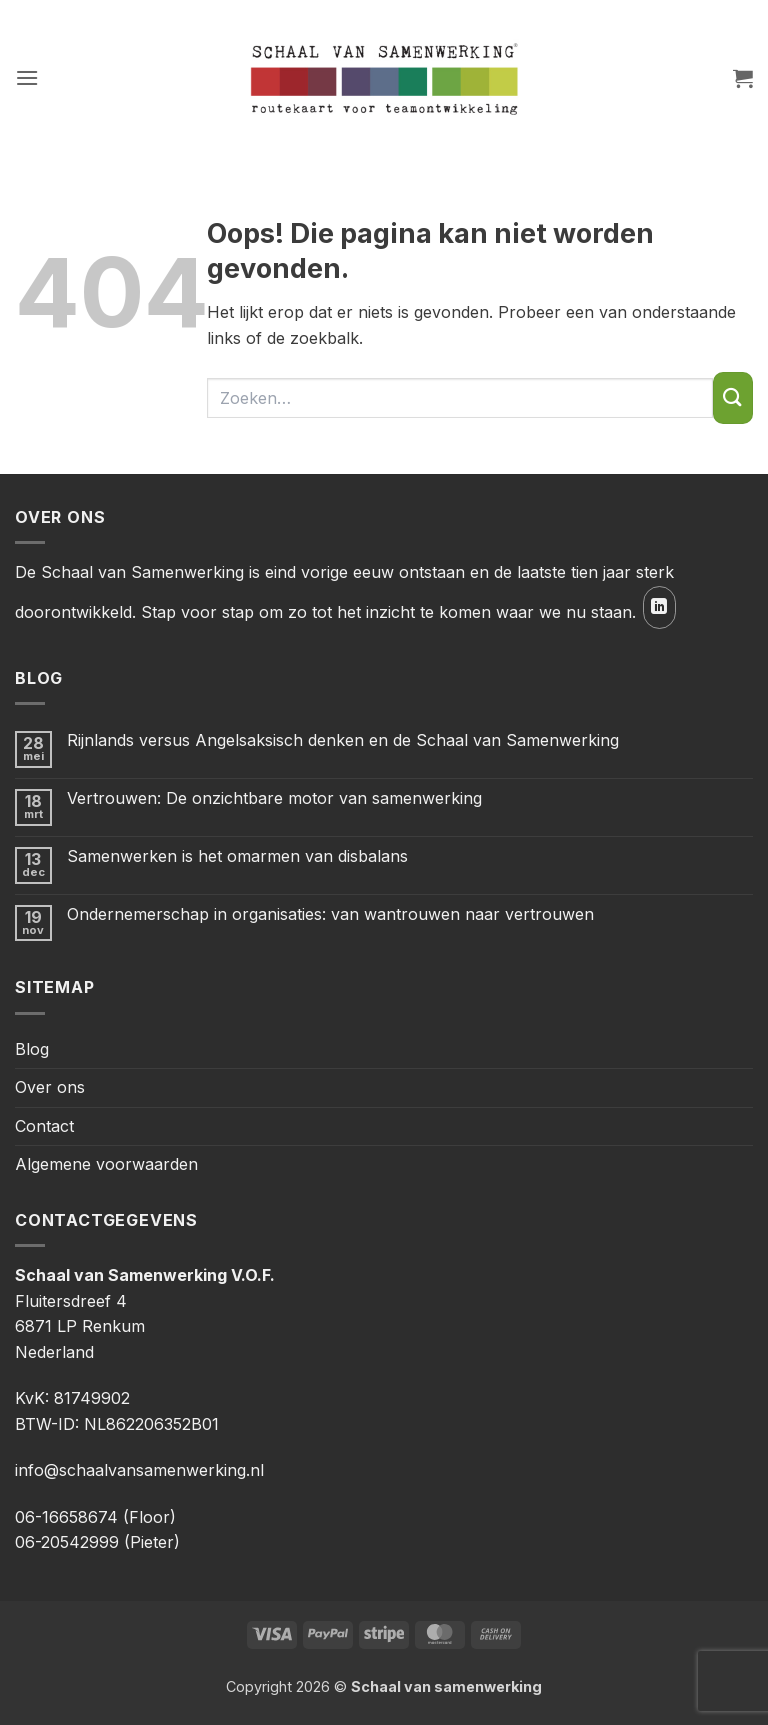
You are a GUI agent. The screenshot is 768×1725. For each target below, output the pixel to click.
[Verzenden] (733, 397)
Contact (44, 1126)
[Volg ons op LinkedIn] (659, 607)
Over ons (50, 1087)
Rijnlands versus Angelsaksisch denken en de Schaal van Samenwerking (343, 740)
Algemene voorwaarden (106, 1164)
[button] (27, 77)
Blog (32, 1049)
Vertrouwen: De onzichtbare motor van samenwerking (274, 798)
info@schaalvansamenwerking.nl (139, 1470)
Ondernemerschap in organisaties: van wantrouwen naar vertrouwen (330, 914)
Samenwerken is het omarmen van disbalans (237, 856)
